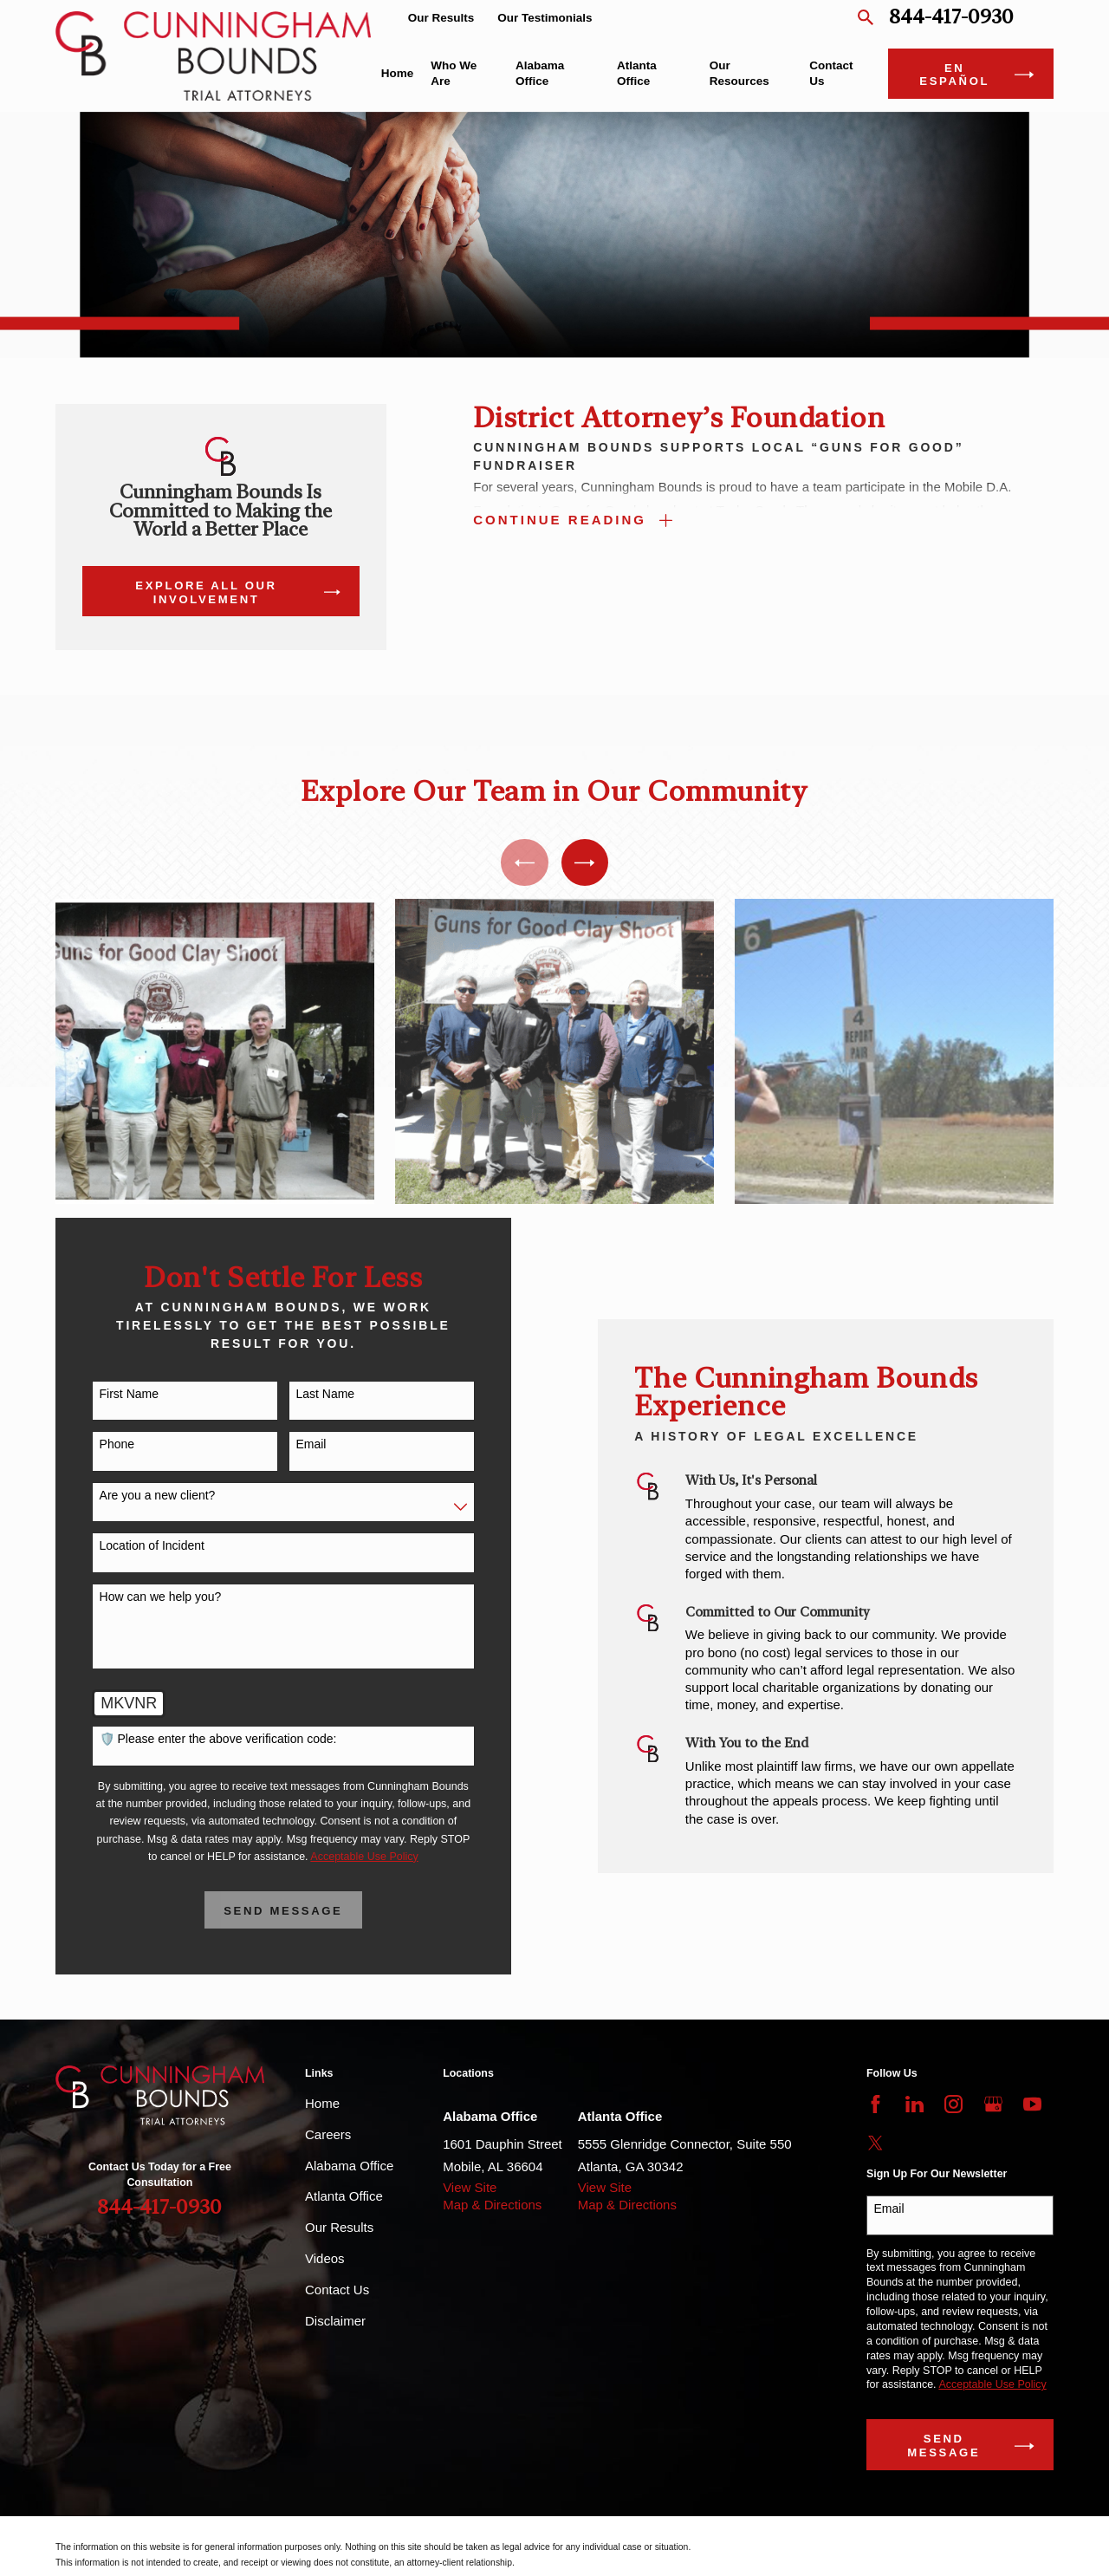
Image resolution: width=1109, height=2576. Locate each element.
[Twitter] (875, 2143)
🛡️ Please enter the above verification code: (198, 1739)
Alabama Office (349, 2165)
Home (322, 2103)
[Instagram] (953, 2104)
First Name (109, 1394)
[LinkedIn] (914, 2104)
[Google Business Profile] (993, 2104)
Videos (325, 2258)
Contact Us (337, 2289)
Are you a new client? (138, 1495)
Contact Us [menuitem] (831, 73)
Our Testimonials (544, 17)
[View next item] (584, 862)
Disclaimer (335, 2320)
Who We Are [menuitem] (454, 73)
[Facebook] (875, 2104)
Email (291, 1444)
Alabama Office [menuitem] (540, 73)
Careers (328, 2134)
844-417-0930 (951, 18)
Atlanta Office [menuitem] (637, 73)
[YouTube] (1032, 2104)
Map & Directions (492, 2204)
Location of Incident (132, 1545)
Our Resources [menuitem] (739, 73)
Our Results (441, 17)
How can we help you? (141, 1596)
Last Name (305, 1394)
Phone (97, 1444)
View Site (469, 2187)
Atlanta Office (344, 2196)
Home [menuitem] (397, 73)
